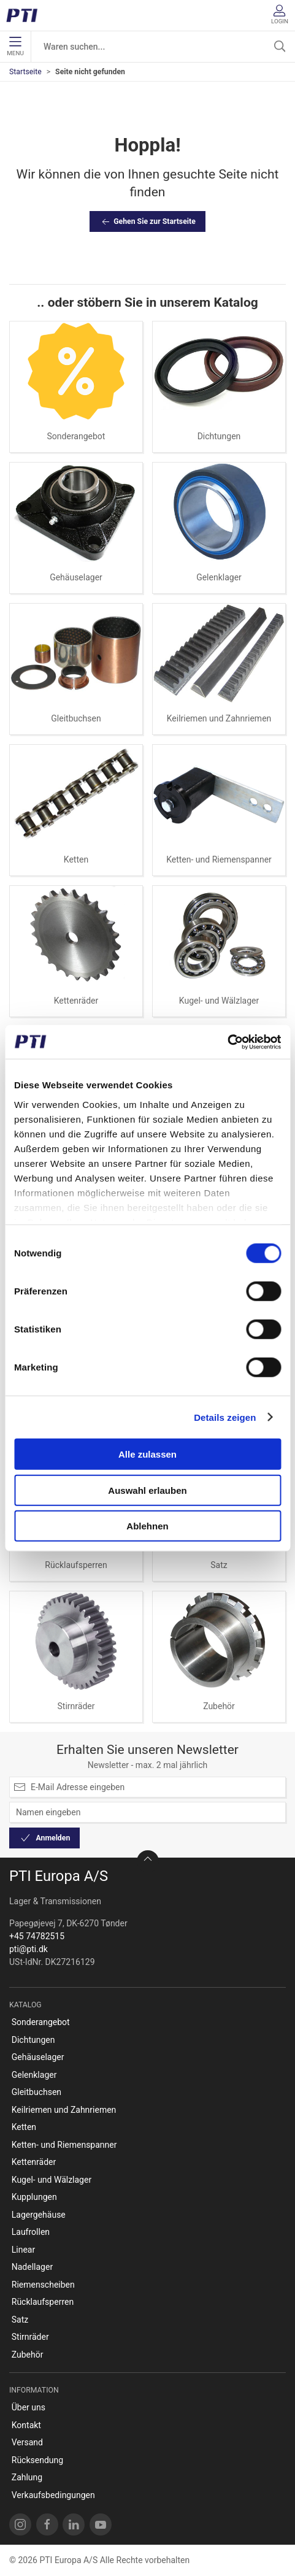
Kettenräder (76, 1000)
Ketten (76, 859)
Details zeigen (225, 1417)
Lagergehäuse (39, 2215)
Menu (15, 46)
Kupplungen (34, 2197)
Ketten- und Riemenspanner (219, 859)
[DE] (26, 15)
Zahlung (27, 2477)
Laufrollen (31, 2232)
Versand (27, 2442)
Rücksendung (37, 2460)
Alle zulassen (147, 1454)
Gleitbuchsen (76, 718)
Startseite (25, 71)
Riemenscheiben (43, 2285)
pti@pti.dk (28, 1949)
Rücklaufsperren (76, 1565)
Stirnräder (76, 1706)
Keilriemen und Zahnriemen (219, 718)
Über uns (28, 2407)
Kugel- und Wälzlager (219, 1000)
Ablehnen (147, 1526)
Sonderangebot (76, 436)
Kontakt (26, 2425)
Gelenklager (219, 577)
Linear (23, 2250)
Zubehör (219, 1706)
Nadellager (32, 2267)
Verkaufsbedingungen (53, 2495)
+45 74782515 (36, 1936)
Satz (218, 1565)
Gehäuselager (76, 577)
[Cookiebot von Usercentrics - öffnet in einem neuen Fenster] (227, 1042)
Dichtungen (219, 436)
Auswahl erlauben (147, 1490)
